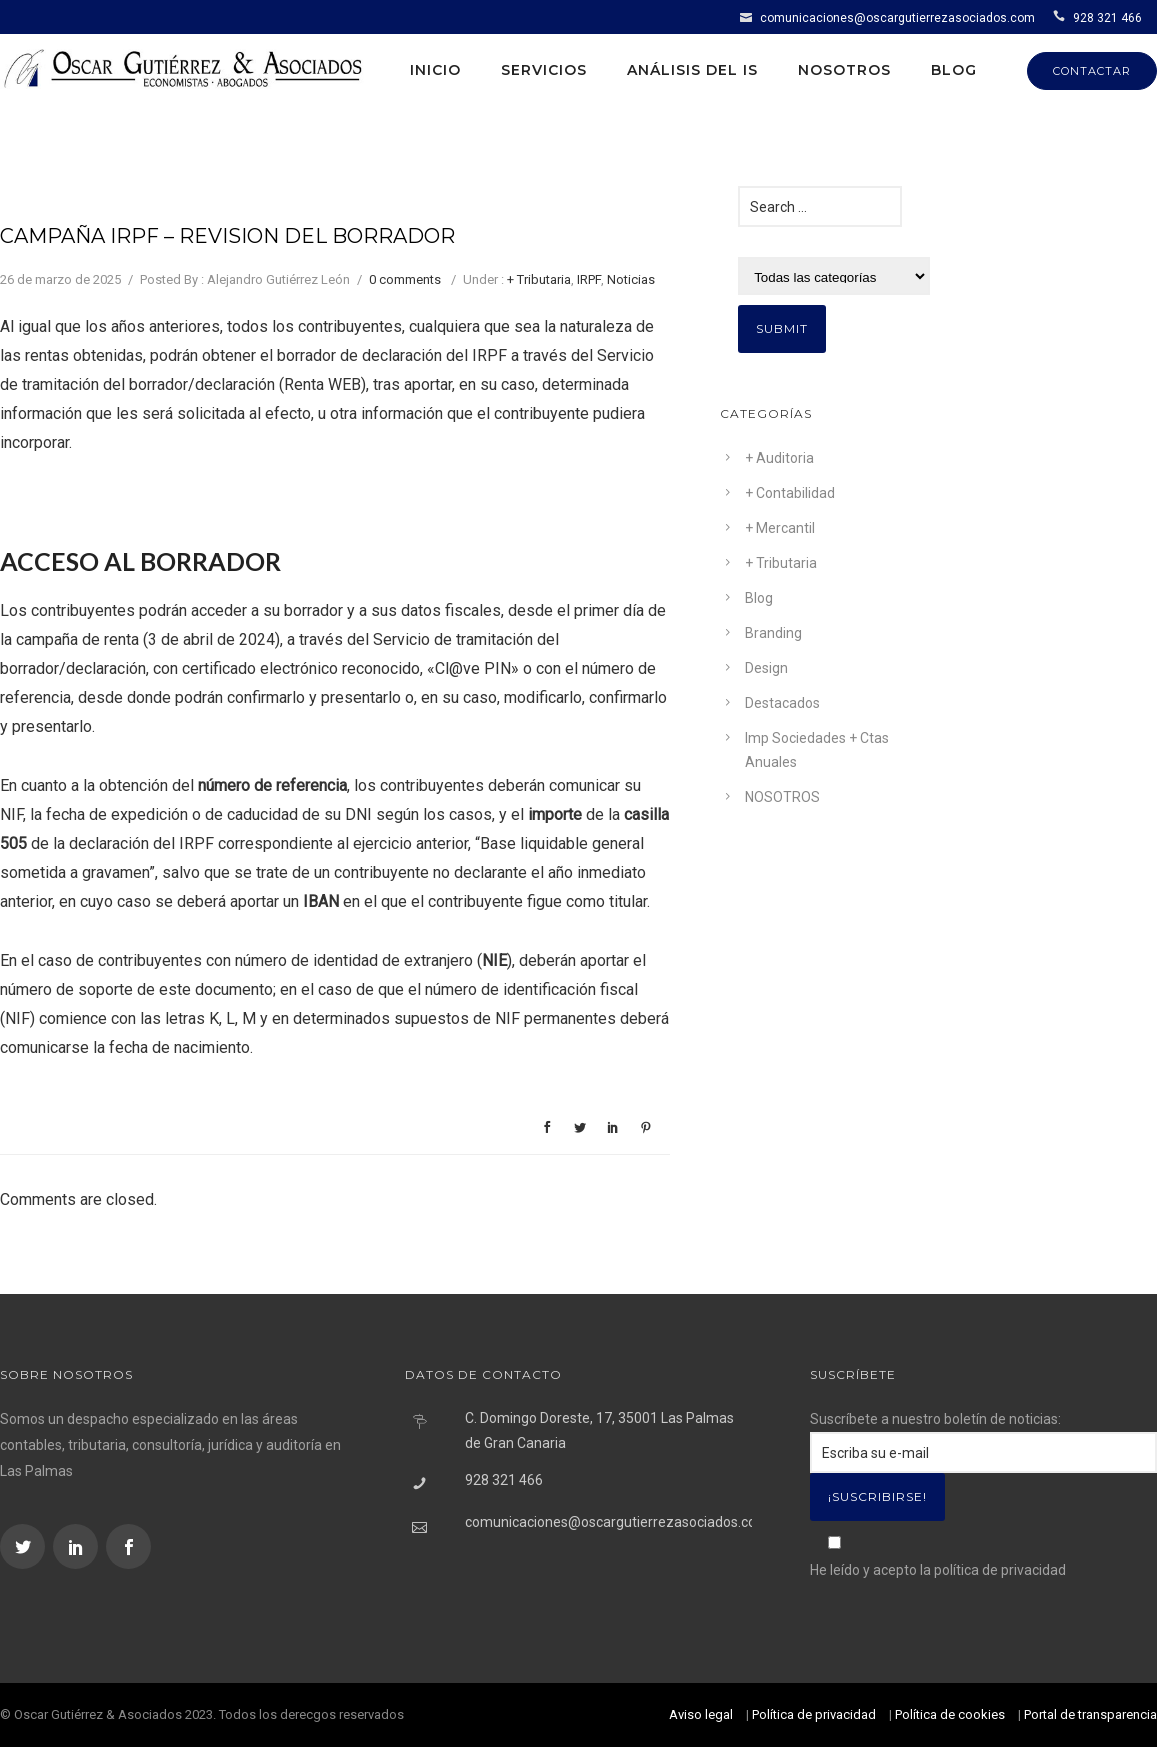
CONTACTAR (1092, 71)
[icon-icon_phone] (1061, 17)
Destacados (782, 703)
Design (766, 668)
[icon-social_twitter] (25, 1546)
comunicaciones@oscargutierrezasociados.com (897, 18)
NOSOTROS (782, 797)
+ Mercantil (780, 528)
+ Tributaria (539, 279)
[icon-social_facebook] (128, 1546)
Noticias (631, 279)
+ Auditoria (779, 458)
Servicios (544, 70)
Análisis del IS (692, 70)
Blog (954, 70)
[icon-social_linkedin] (78, 1546)
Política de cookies (950, 1714)
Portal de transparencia (1090, 1714)
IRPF (589, 279)
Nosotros (844, 70)
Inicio (435, 70)
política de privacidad (1000, 1570)
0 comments (405, 279)
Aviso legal (701, 1714)
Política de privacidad (814, 1714)
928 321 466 (1107, 18)
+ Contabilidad (790, 493)
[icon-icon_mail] (748, 17)
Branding (773, 633)
